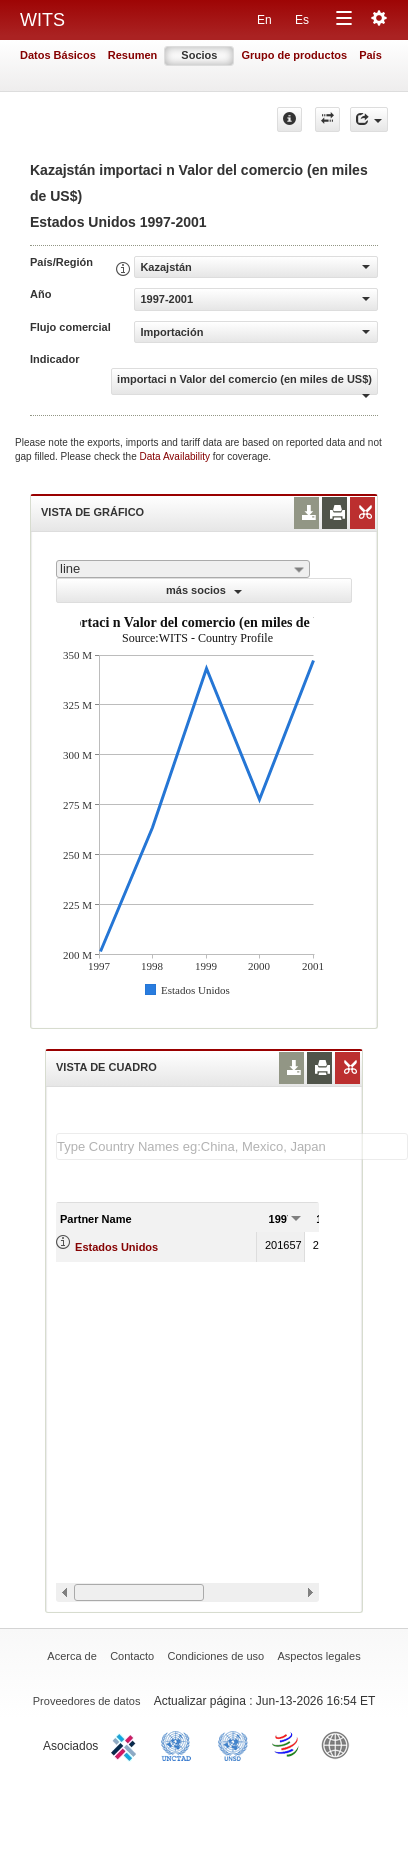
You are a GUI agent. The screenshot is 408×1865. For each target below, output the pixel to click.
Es (302, 20)
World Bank (340, 1744)
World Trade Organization (287, 1744)
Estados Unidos (116, 1247)
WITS (42, 20)
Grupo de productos (294, 55)
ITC (127, 1744)
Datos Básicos (58, 55)
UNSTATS (233, 1744)
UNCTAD (180, 1744)
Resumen (133, 55)
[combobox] (183, 569)
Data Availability (176, 456)
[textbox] (232, 1146)
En (264, 20)
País (370, 55)
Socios (199, 55)
